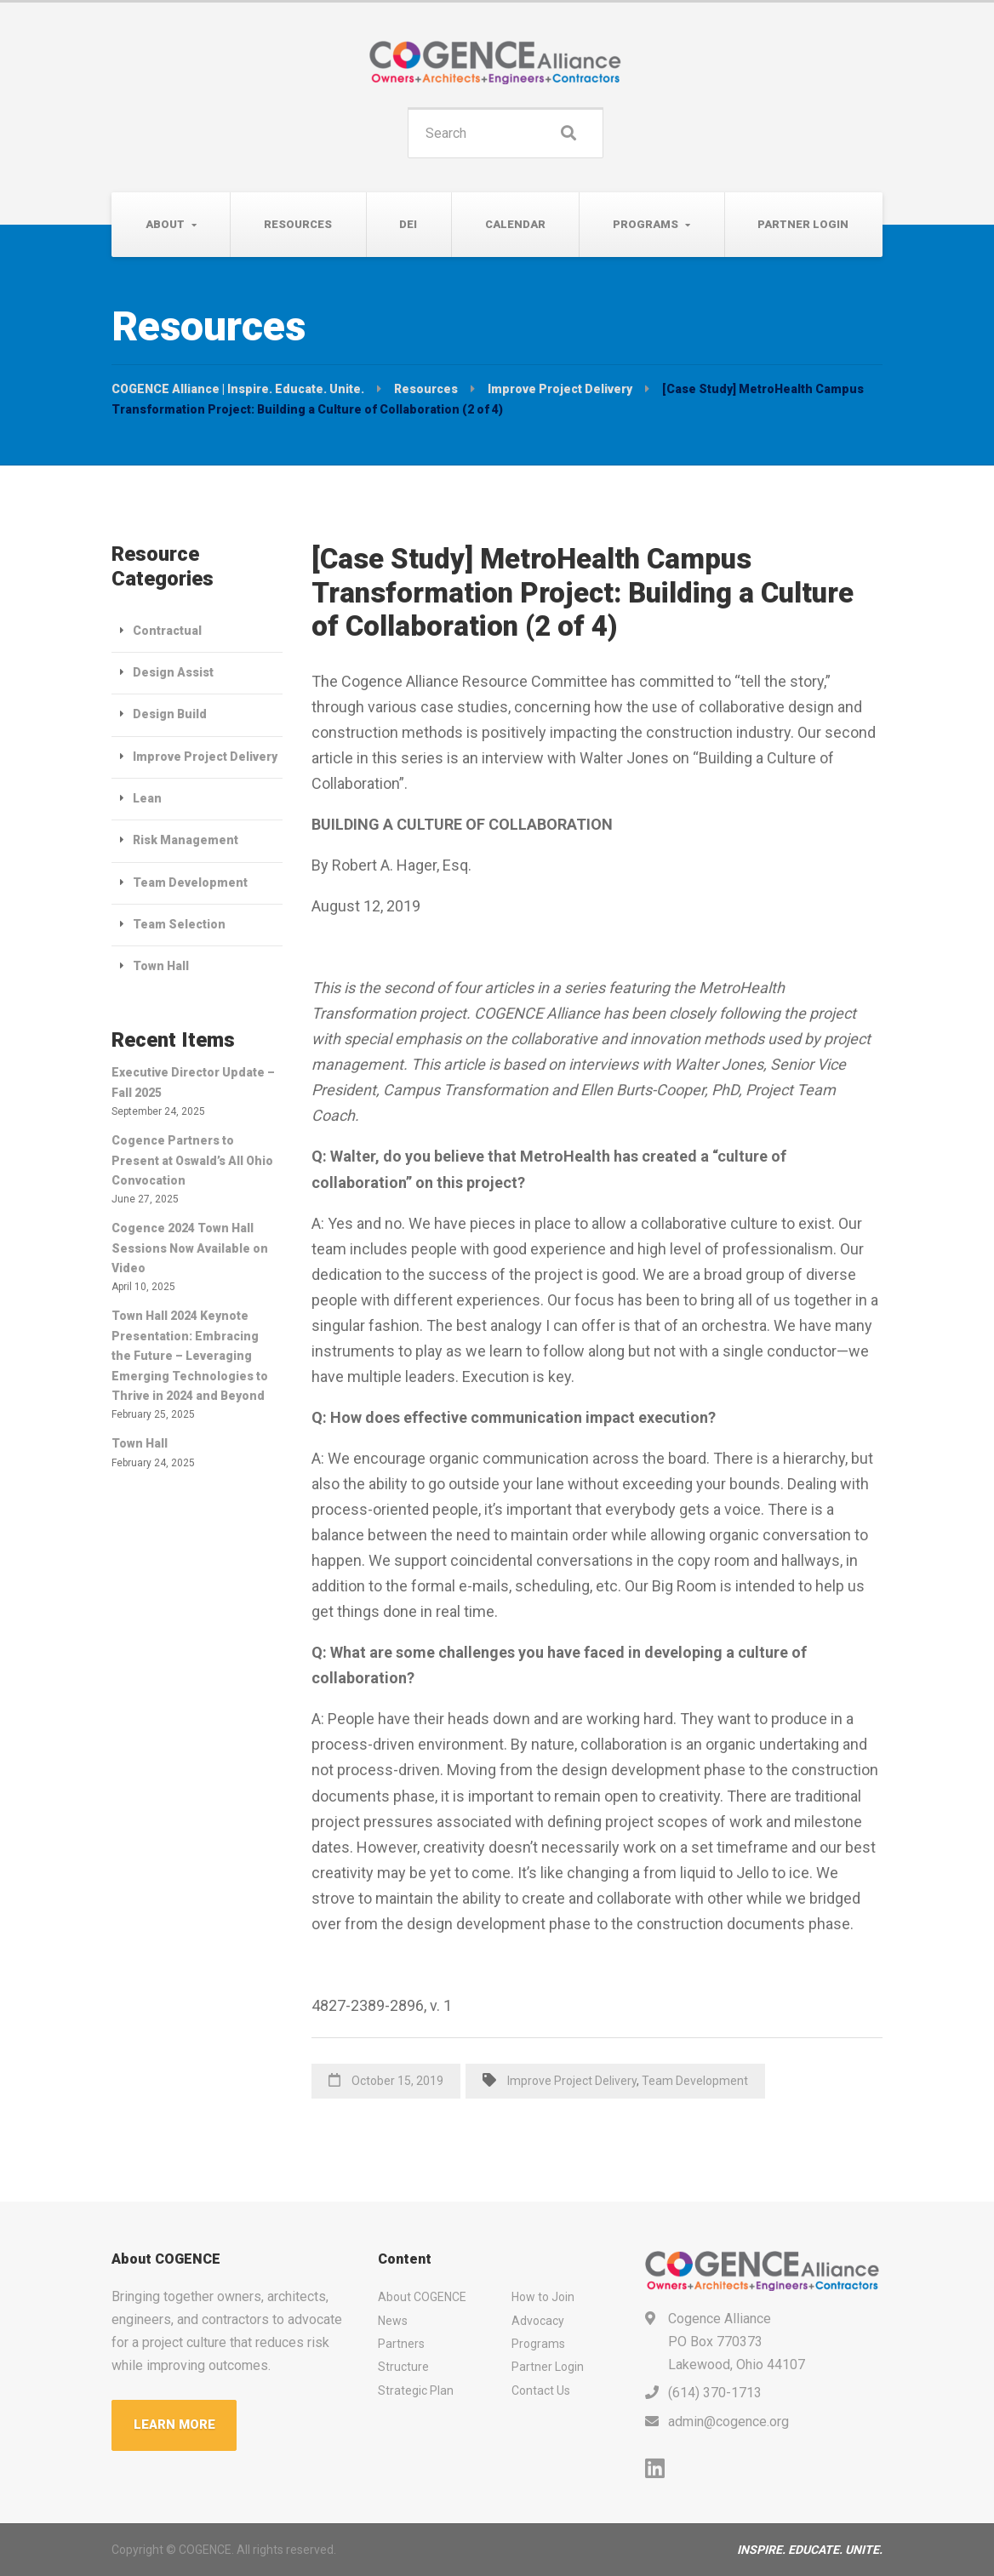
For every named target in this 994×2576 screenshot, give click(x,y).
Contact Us (540, 2390)
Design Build (170, 714)
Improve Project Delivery (572, 2081)
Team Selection (179, 924)
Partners (401, 2343)
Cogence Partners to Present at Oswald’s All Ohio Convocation (192, 1160)
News (393, 2321)
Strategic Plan (416, 2390)
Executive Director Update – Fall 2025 (193, 1082)
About (165, 224)
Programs (645, 224)
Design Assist (173, 672)
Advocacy (537, 2321)
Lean (147, 798)
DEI (408, 224)
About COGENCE (422, 2297)
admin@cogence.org (728, 2421)
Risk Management (185, 840)
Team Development (695, 2081)
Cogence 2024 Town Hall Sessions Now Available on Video (189, 1248)
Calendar (515, 224)
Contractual (167, 630)
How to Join (542, 2297)
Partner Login (802, 224)
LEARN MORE (174, 2424)
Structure (403, 2366)
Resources (298, 224)
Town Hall (161, 966)
